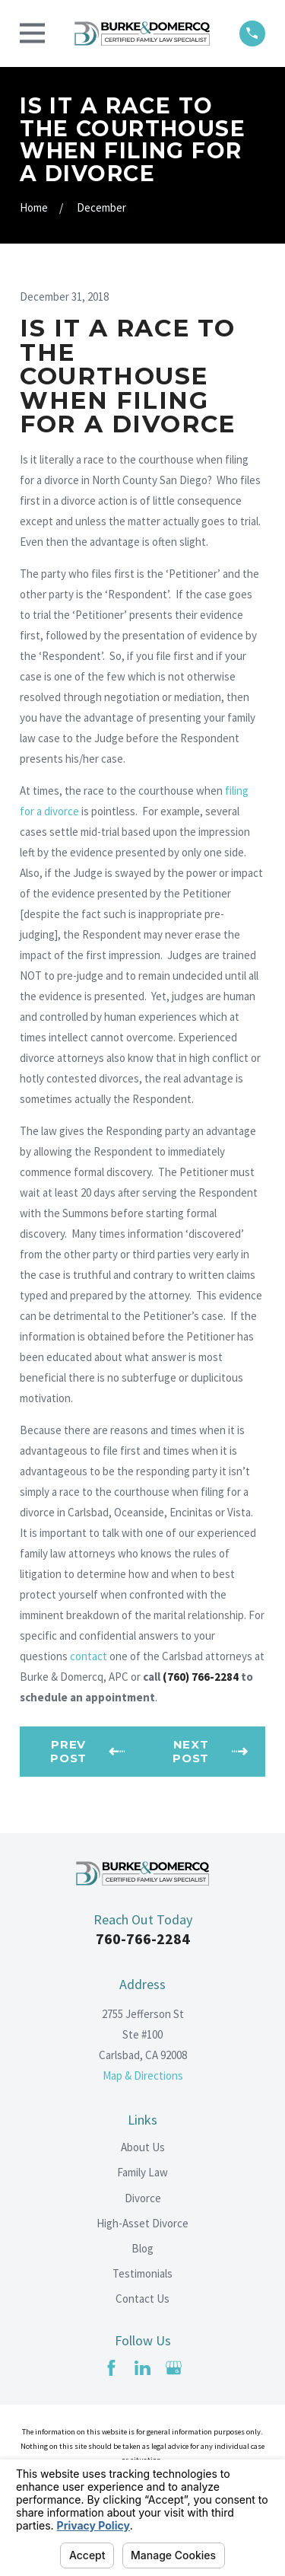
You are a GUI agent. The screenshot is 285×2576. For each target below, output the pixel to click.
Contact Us (142, 2298)
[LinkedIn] (142, 2368)
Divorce (143, 2198)
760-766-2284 (143, 1938)
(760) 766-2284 (201, 1676)
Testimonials (142, 2273)
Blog (142, 2248)
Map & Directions (143, 2075)
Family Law (142, 2172)
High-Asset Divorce (142, 2223)
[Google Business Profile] (174, 2368)
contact (88, 1656)
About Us (143, 2147)
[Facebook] (111, 2368)
